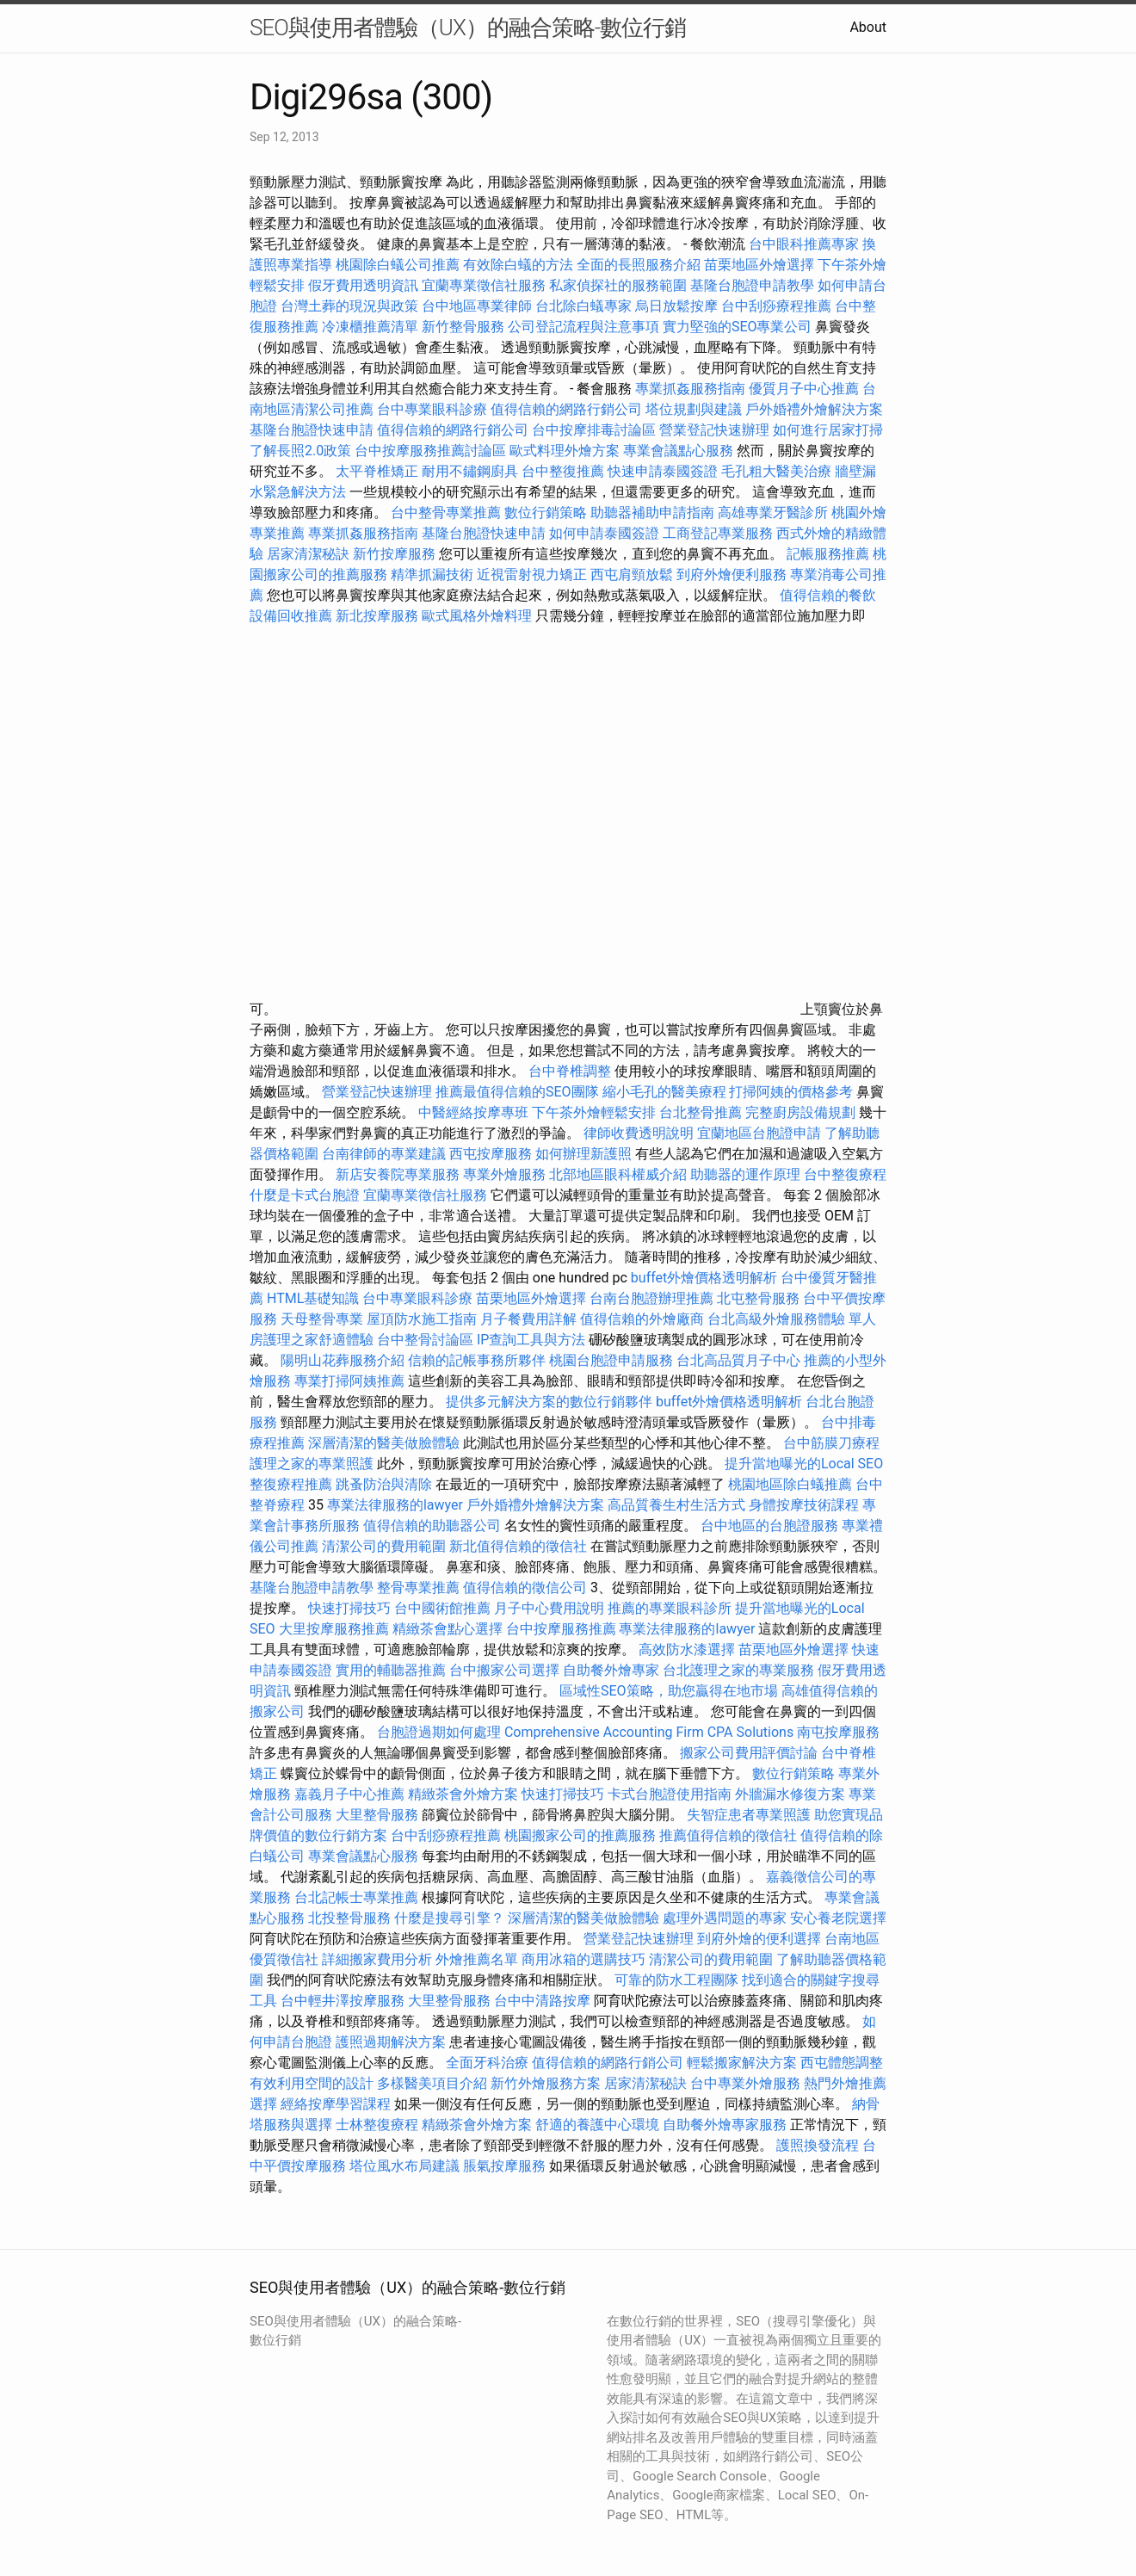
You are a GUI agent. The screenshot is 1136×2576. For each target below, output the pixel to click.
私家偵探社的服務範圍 (618, 285)
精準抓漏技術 (432, 574)
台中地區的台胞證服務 (769, 1525)
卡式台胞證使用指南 (670, 1794)
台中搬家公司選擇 (504, 1670)
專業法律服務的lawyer (395, 1505)
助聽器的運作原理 (745, 1174)
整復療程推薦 (291, 1484)
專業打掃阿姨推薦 (349, 1381)
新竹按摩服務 (396, 554)
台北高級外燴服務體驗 (778, 1319)
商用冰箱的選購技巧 (583, 1959)
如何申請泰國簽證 (604, 533)
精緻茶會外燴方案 (463, 1794)
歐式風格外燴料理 (478, 616)
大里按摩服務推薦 (335, 1629)
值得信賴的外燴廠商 (642, 1319)
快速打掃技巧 (349, 1608)
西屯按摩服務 (492, 1154)
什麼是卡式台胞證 (305, 1195)
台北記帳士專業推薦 (356, 1897)
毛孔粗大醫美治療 (776, 471)
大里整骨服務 (377, 1815)
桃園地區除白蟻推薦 (790, 1484)
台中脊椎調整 (571, 1071)
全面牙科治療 (487, 2062)
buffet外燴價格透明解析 (704, 1277)
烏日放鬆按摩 (678, 306)
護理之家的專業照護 (312, 1463)
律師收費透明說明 (638, 1133)
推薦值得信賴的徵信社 (728, 1835)
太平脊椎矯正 (379, 471)
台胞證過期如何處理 (439, 1732)
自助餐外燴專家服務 (725, 2124)
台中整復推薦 (563, 471)
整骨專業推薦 (418, 1587)
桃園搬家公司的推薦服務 (580, 1835)
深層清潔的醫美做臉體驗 (384, 1443)
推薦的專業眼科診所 (670, 1608)
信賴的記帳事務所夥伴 (477, 1360)
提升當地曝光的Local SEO (804, 1463)
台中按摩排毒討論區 (595, 430)
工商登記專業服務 (718, 533)
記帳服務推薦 (828, 554)
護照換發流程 (817, 2145)
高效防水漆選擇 (687, 1649)
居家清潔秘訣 (308, 554)
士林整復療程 (377, 2124)
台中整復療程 (845, 1174)
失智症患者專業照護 (749, 1815)
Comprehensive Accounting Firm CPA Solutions (648, 1732)
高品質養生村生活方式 (676, 1505)
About (867, 27)
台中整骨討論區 (427, 1339)
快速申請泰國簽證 (663, 471)
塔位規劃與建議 (693, 409)
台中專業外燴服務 (745, 2083)
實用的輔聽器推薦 (391, 1670)
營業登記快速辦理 (714, 430)
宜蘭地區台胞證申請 (759, 1133)
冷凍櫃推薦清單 (370, 326)
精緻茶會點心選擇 (447, 1629)
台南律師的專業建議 (384, 1154)
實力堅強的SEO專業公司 (737, 326)
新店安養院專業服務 (398, 1174)
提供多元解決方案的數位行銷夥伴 (549, 1401)
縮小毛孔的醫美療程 (664, 1092)
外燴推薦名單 (476, 1959)
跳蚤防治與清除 (384, 1484)
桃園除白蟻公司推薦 (398, 264)
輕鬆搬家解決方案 (742, 2062)
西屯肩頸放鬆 (633, 574)
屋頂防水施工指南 (422, 1319)
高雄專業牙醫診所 (773, 512)
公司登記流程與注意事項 (583, 326)
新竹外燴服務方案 (546, 2083)
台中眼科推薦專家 (804, 244)
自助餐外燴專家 (611, 1670)
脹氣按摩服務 (506, 2166)
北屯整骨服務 (760, 1298)
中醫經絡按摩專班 (475, 1112)
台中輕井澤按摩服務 (344, 2000)
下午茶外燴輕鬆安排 (594, 1112)
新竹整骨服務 (463, 326)
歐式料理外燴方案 (566, 450)
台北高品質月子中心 (738, 1360)
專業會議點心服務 (678, 450)
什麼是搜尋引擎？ (449, 1918)
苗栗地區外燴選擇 (759, 264)
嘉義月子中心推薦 (349, 1794)
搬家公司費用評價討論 (749, 1753)
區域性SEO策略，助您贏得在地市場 (668, 1691)
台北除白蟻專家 (583, 306)
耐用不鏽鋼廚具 (470, 471)
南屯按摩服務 (838, 1732)
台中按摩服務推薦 (563, 1629)
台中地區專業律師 (477, 306)
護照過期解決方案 (391, 2042)
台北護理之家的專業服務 (738, 1670)
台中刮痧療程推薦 (778, 306)
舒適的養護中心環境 (597, 2124)
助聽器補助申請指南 (652, 512)
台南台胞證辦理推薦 (651, 1298)
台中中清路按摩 (544, 2000)
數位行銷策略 (545, 512)
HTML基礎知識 (313, 1298)
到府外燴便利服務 (731, 574)
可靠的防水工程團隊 (676, 1980)
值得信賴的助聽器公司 (432, 1525)
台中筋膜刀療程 (831, 1443)
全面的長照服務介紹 (639, 264)
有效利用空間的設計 (312, 2083)
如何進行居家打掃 (828, 430)
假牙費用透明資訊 (363, 285)
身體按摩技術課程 (805, 1505)
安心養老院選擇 (838, 1918)
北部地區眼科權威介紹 (618, 1174)
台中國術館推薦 (444, 1608)
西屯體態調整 (841, 2062)
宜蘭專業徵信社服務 (484, 285)
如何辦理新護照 (583, 1154)
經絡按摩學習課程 (337, 2104)
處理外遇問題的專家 (725, 1918)
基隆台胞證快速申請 (312, 430)
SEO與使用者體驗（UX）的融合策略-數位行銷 (468, 27)
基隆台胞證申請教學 (752, 285)
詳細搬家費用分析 (377, 1959)
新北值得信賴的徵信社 (518, 1546)
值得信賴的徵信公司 (525, 1587)
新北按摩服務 (379, 616)
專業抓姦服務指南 (690, 388)
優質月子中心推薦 (804, 388)
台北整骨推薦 (700, 1112)
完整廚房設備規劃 (800, 1112)
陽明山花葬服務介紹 (342, 1360)
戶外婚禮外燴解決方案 (814, 409)
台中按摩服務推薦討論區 (432, 450)
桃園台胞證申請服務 (611, 1360)
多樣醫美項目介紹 (432, 2083)
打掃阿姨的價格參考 (791, 1092)
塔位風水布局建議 (404, 2166)
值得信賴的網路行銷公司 (566, 409)
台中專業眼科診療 (432, 409)
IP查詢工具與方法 (531, 1339)
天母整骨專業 (322, 1319)
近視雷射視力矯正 (532, 574)
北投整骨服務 (349, 1918)
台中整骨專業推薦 (446, 512)
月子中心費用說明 (549, 1608)
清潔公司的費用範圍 (384, 1546)
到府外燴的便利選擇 (760, 1938)
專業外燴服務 (504, 1174)
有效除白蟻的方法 (518, 264)
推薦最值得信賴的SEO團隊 (517, 1092)
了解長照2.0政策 (300, 450)
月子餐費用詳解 (528, 1319)
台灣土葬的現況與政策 (349, 306)
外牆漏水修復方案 (790, 1794)
